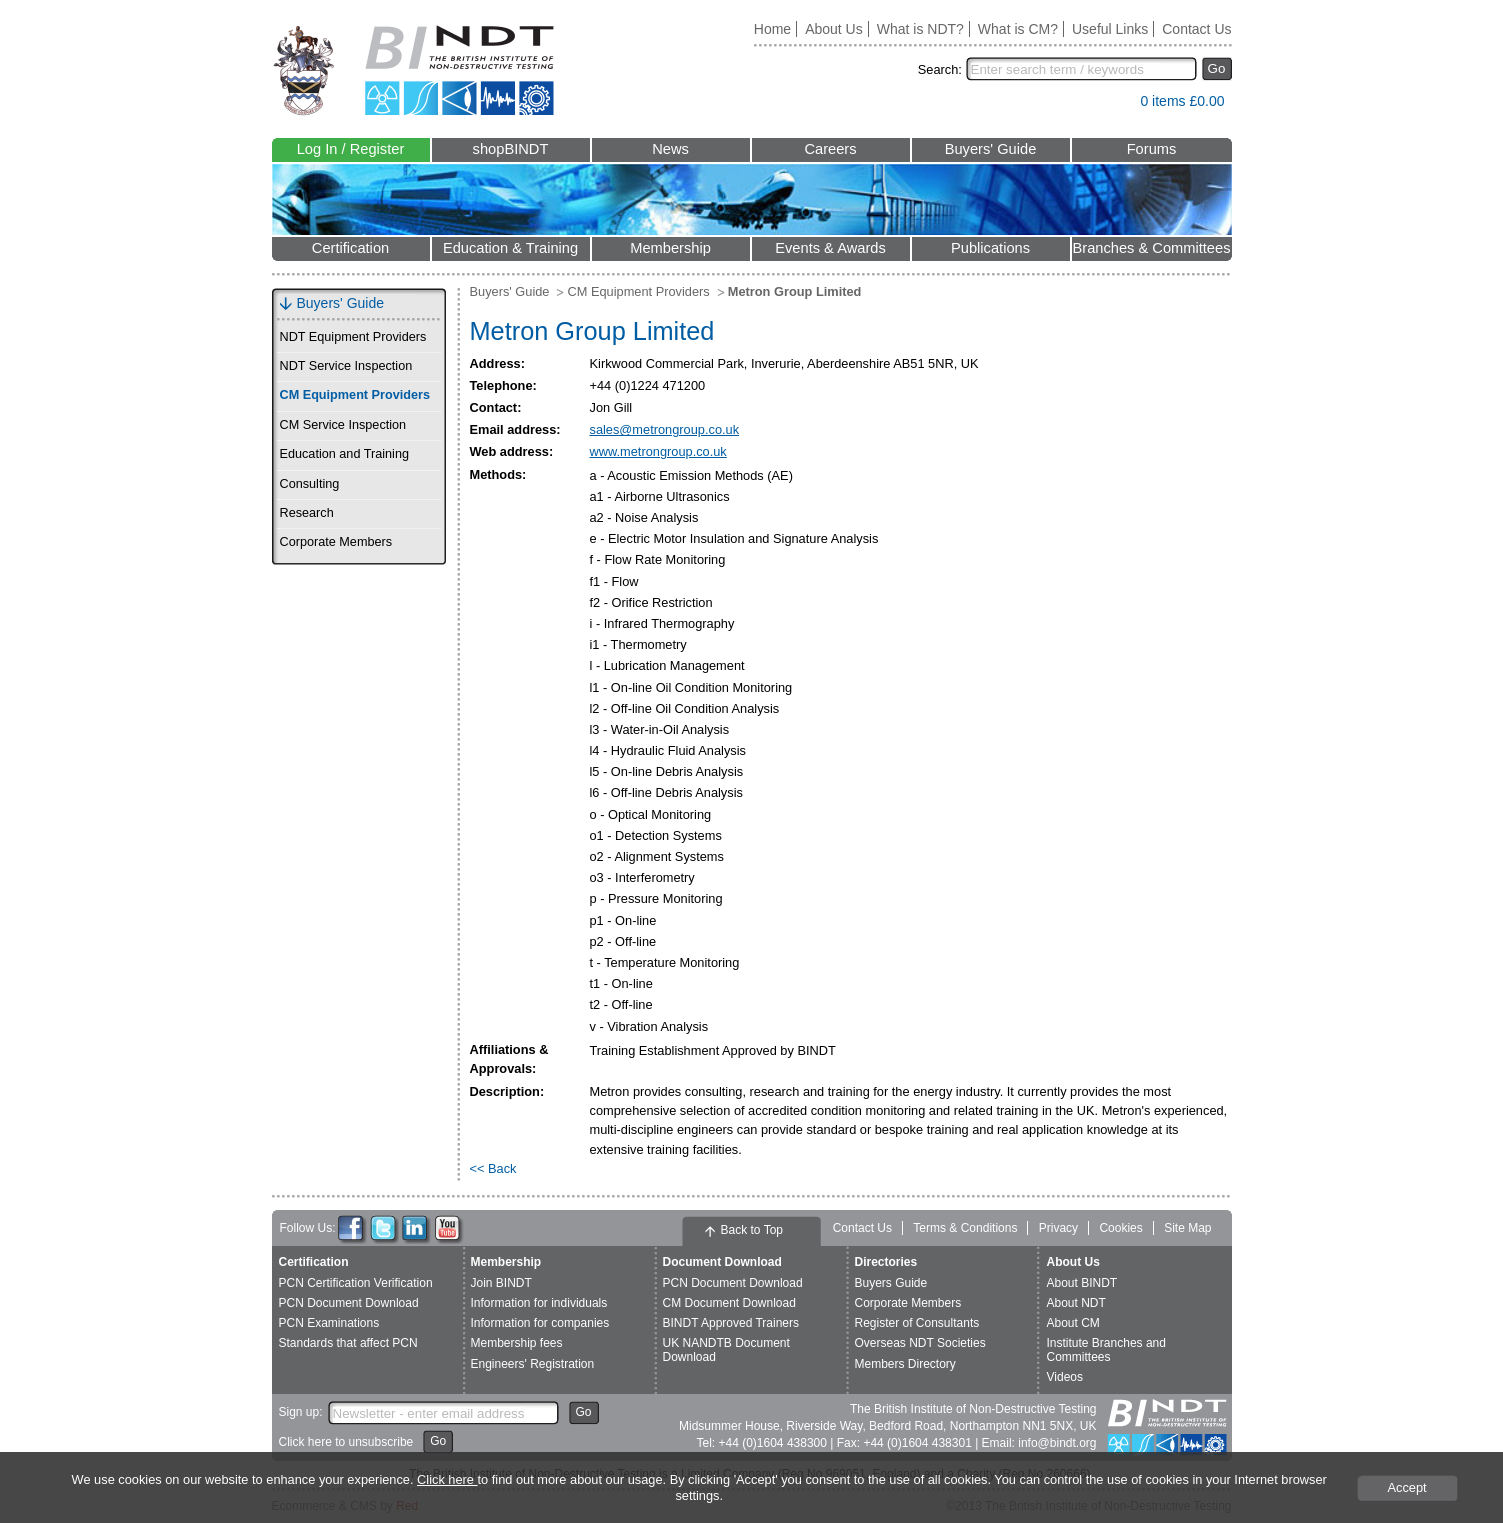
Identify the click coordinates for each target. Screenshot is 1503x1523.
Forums (1152, 149)
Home (772, 29)
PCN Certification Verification (356, 1283)
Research (307, 513)
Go (1217, 68)
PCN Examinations (329, 1323)
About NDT (1076, 1303)
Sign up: (301, 1412)
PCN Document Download (349, 1303)
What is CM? (1018, 29)
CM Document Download (729, 1303)
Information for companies (540, 1323)
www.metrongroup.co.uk (658, 451)
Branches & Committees (1151, 248)
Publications (990, 248)
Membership (670, 248)
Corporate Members (336, 542)
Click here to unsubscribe (346, 1442)
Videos (1065, 1377)
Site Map (1187, 1228)
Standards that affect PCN (348, 1343)
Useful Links (1110, 29)
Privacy (1058, 1228)
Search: (940, 69)
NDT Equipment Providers (353, 337)
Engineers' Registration (533, 1364)
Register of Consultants (917, 1323)
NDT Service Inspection (346, 366)
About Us (834, 29)
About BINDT (1082, 1283)
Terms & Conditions (965, 1228)
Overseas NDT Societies (920, 1343)
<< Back (493, 1168)
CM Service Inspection (343, 425)
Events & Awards (830, 248)
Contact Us (1196, 29)
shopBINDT (511, 149)
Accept (1406, 1487)
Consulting (310, 484)
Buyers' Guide (991, 149)
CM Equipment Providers (355, 395)
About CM (1073, 1323)
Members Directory (905, 1364)
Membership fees (517, 1343)
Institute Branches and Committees (1106, 1349)
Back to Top (752, 1230)
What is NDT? (920, 29)
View (1115, 105)
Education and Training (344, 454)
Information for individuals (539, 1303)
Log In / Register (351, 149)
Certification (350, 248)
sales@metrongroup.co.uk (665, 429)
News (670, 149)
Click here (447, 1479)
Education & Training (510, 248)
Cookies (1120, 1228)
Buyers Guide (891, 1283)
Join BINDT (501, 1283)
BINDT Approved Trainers (731, 1323)
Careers (830, 149)
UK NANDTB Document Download (726, 1349)
